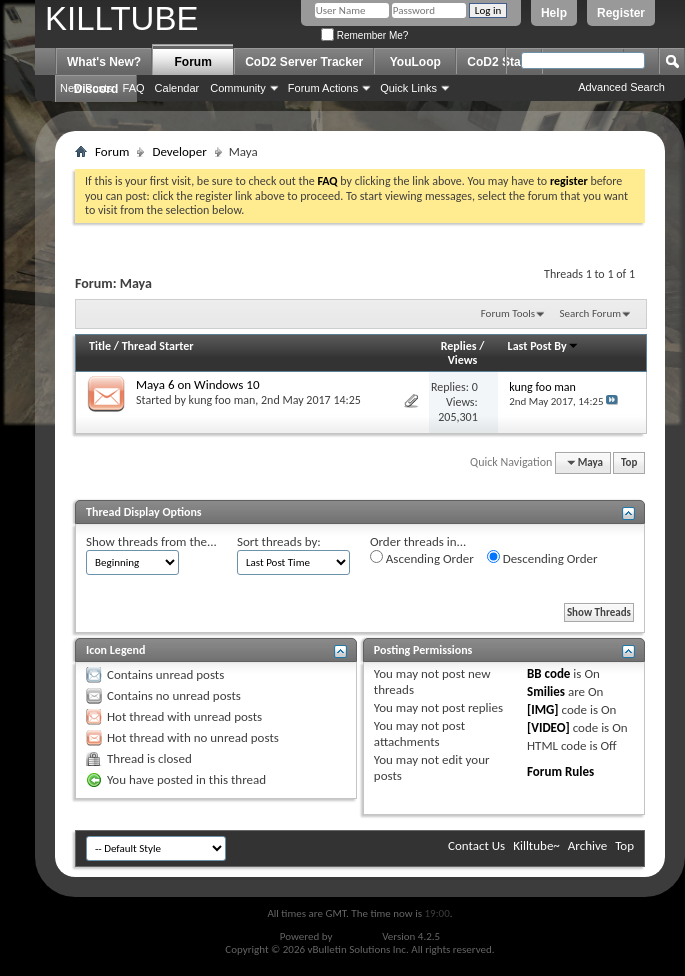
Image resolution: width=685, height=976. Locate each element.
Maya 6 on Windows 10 (198, 384)
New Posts (86, 88)
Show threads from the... (151, 541)
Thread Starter (158, 346)
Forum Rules (560, 771)
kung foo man (222, 400)
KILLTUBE (121, 18)
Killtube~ (536, 845)
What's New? (104, 62)
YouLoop (415, 62)
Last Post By (543, 346)
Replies (459, 346)
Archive (587, 845)
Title (100, 346)
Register (621, 13)
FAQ (134, 88)
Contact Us (476, 845)
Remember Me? (364, 35)
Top (629, 462)
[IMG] (543, 709)
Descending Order (542, 558)
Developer (179, 151)
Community (238, 88)
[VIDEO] (548, 727)
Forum (193, 62)
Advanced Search (621, 87)
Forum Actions (323, 88)
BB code (548, 673)
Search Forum (591, 313)
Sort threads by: (279, 541)
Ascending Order (422, 558)
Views (463, 360)
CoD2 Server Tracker (304, 62)
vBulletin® (357, 936)
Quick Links (408, 88)
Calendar (177, 88)
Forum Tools (508, 313)
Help (554, 13)
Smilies (546, 691)
